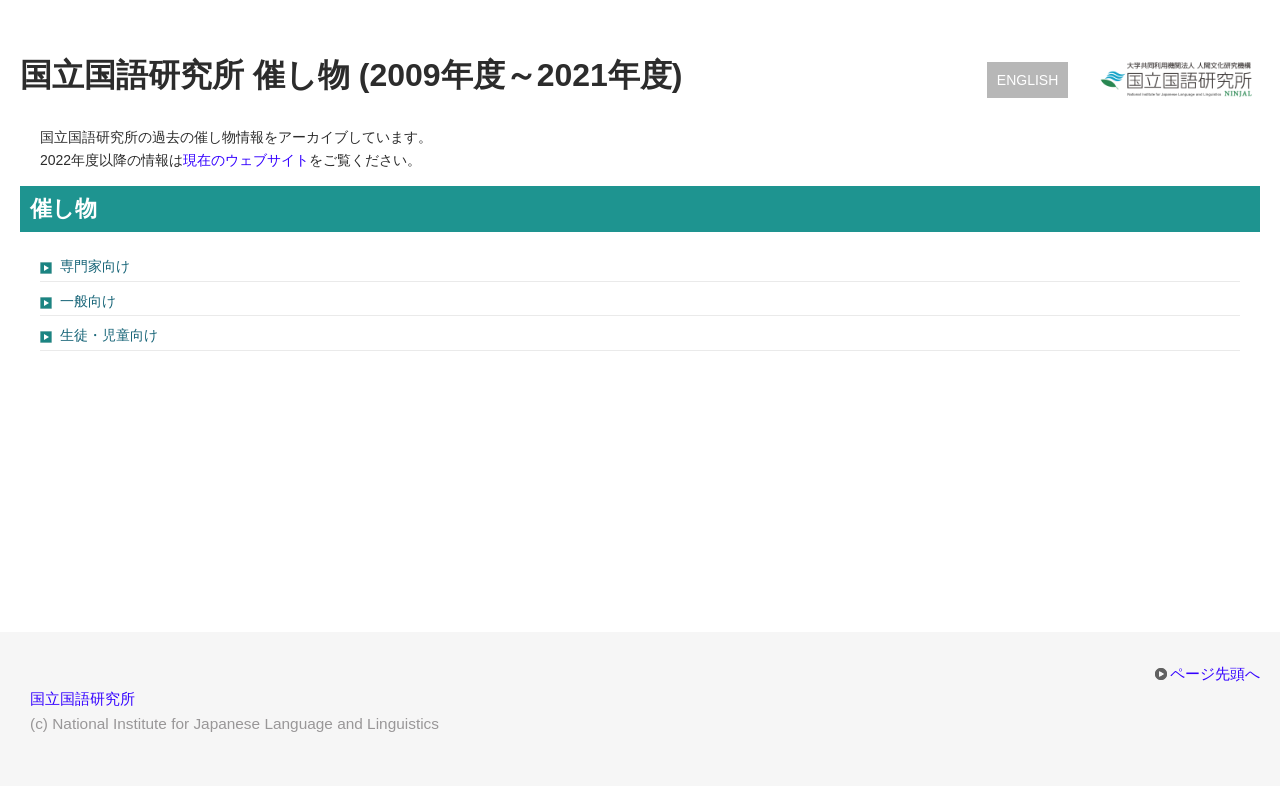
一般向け (88, 301)
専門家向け (95, 266)
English (1027, 80)
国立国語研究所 (82, 698)
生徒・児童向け (109, 335)
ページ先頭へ (1215, 673)
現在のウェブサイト (246, 160)
